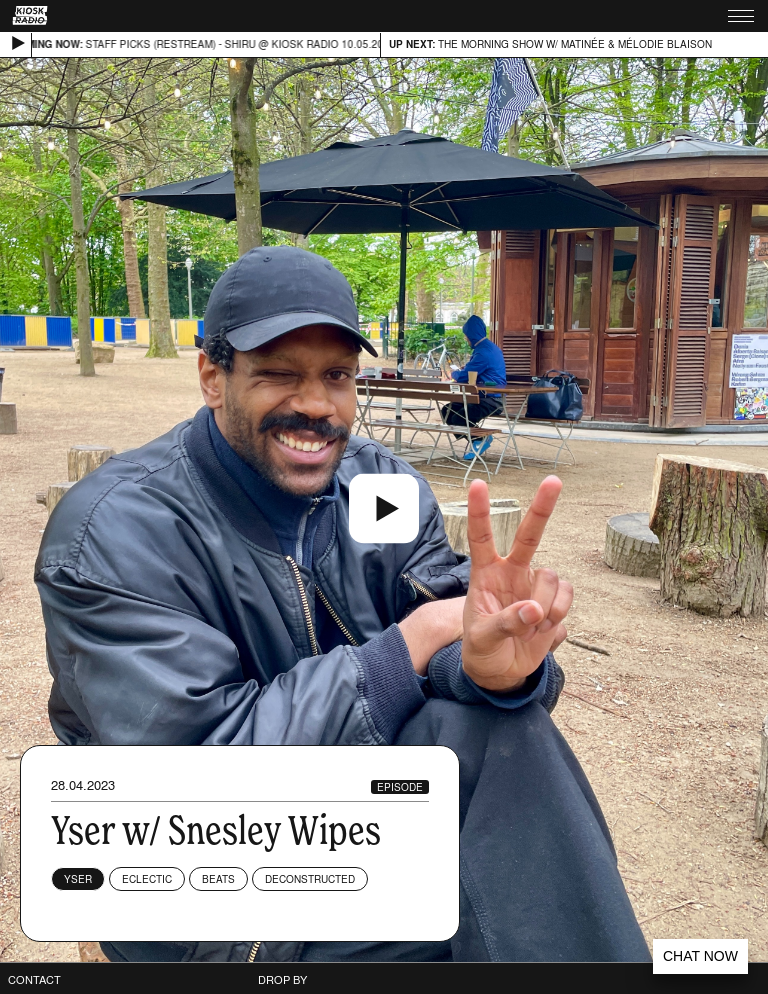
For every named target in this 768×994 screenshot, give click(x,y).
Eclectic (147, 879)
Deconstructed (310, 879)
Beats (218, 879)
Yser (78, 879)
